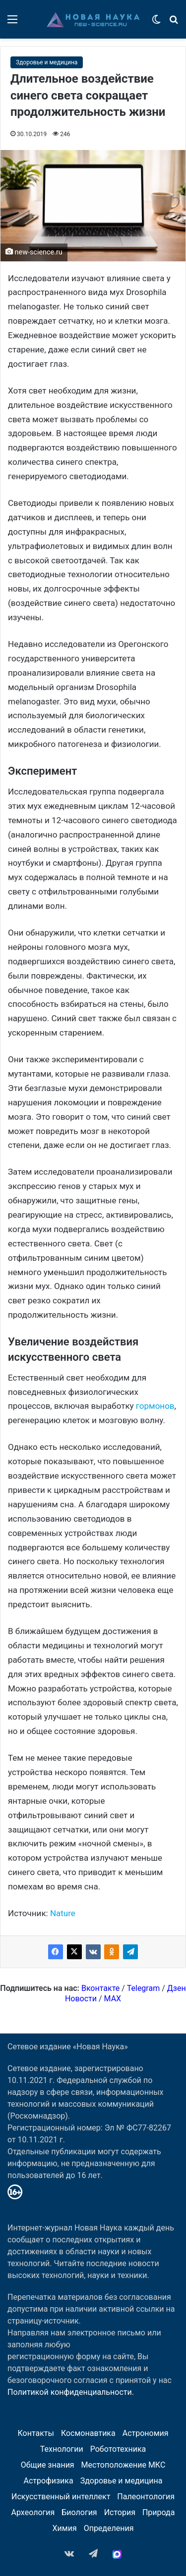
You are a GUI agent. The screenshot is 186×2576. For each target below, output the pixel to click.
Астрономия (146, 2433)
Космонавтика (88, 2433)
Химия (65, 2528)
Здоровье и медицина (46, 62)
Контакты (35, 2433)
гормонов (155, 1406)
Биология (79, 2512)
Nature (62, 1913)
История (119, 2512)
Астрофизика (48, 2480)
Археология (33, 2512)
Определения (109, 2528)
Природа (158, 2512)
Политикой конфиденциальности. (70, 2392)
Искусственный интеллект (60, 2496)
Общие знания (47, 2465)
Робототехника (118, 2449)
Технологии (61, 2449)
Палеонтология (146, 2496)
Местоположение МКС (123, 2465)
